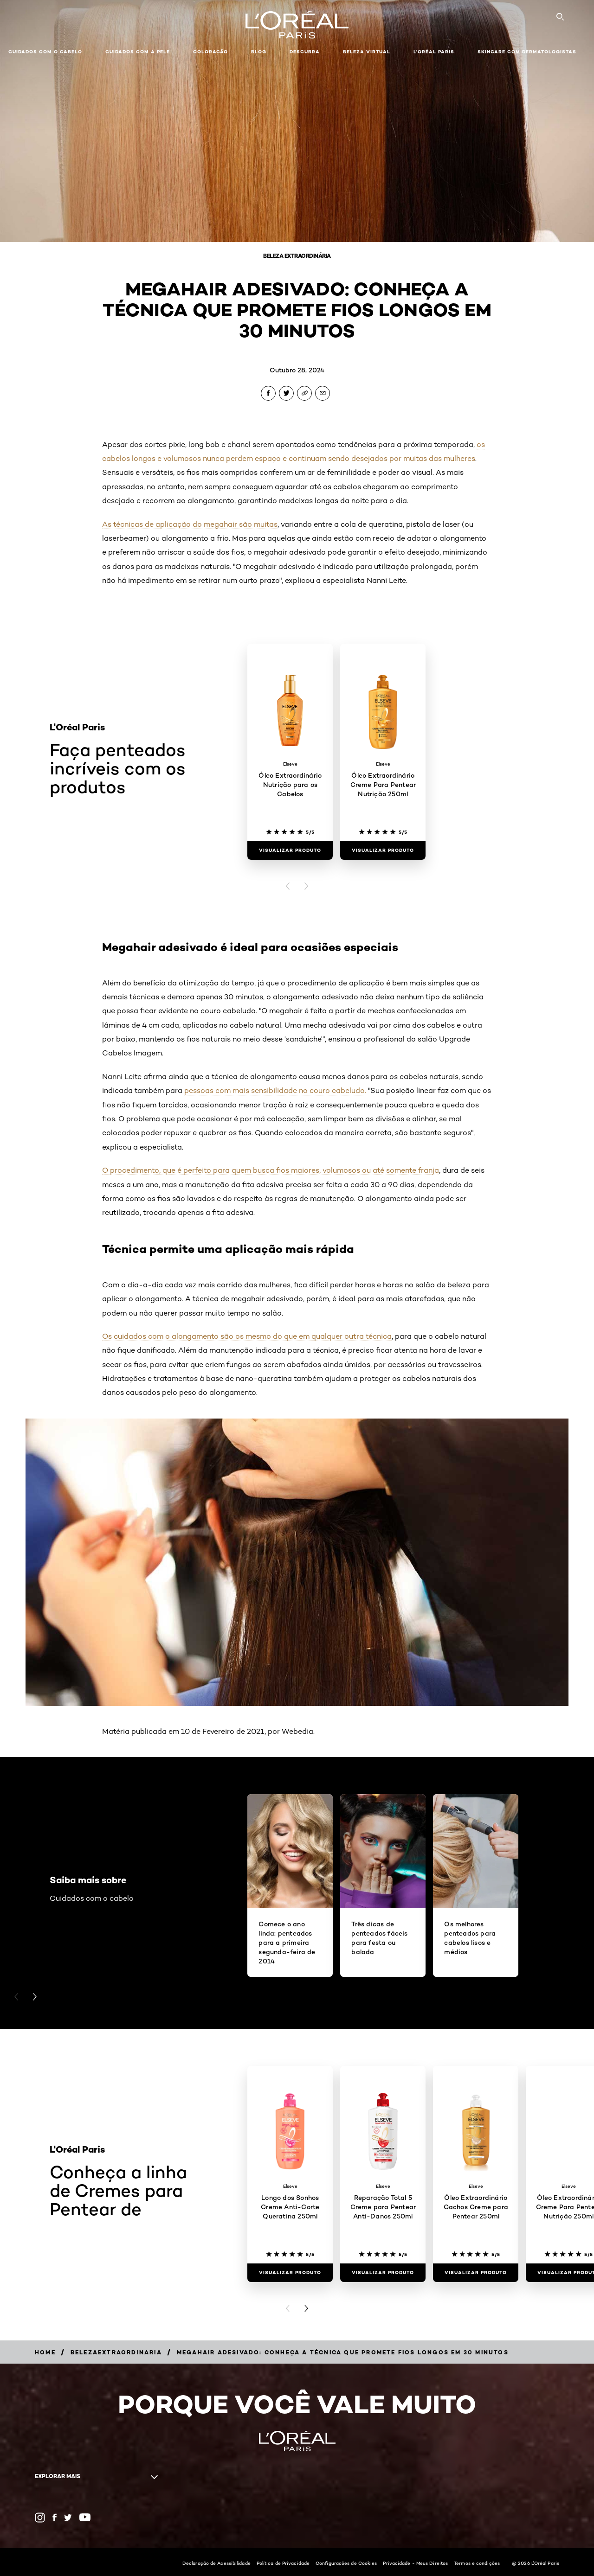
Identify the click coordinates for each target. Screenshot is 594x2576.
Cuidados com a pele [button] (137, 52)
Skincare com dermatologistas (527, 52)
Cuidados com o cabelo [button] (45, 52)
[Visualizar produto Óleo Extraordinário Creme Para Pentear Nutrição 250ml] (383, 850)
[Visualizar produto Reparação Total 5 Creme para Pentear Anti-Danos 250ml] (383, 2272)
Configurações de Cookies (346, 2563)
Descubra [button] (305, 52)
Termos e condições (477, 2563)
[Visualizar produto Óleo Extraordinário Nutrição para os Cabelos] (290, 850)
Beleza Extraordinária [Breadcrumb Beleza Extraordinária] (297, 255)
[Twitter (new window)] (68, 2517)
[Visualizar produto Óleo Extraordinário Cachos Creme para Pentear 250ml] (475, 2272)
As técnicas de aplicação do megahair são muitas (190, 524)
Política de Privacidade (283, 2563)
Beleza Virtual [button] (366, 52)
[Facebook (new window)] (54, 2517)
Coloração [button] (210, 52)
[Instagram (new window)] (40, 2517)
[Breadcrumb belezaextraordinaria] (116, 2352)
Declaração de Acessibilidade (216, 2563)
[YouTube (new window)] (84, 2517)
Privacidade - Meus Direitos (415, 2563)
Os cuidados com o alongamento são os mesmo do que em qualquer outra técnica (247, 1336)
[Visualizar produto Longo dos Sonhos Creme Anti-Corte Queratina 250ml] (290, 2272)
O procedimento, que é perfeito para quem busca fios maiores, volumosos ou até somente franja (270, 1170)
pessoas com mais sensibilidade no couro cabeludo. (275, 1090)
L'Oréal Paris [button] (433, 52)
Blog (258, 52)
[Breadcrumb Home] (45, 2352)
